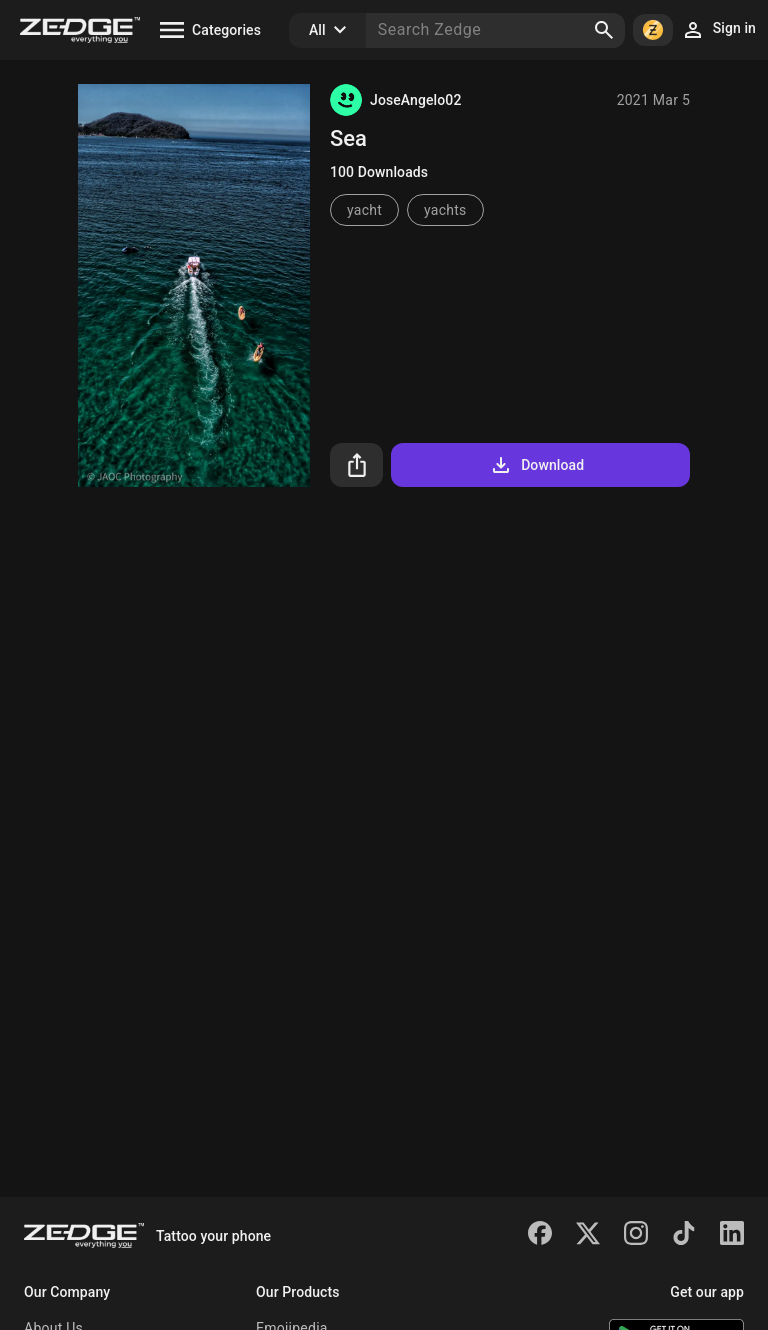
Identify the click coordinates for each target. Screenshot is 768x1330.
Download (536, 465)
